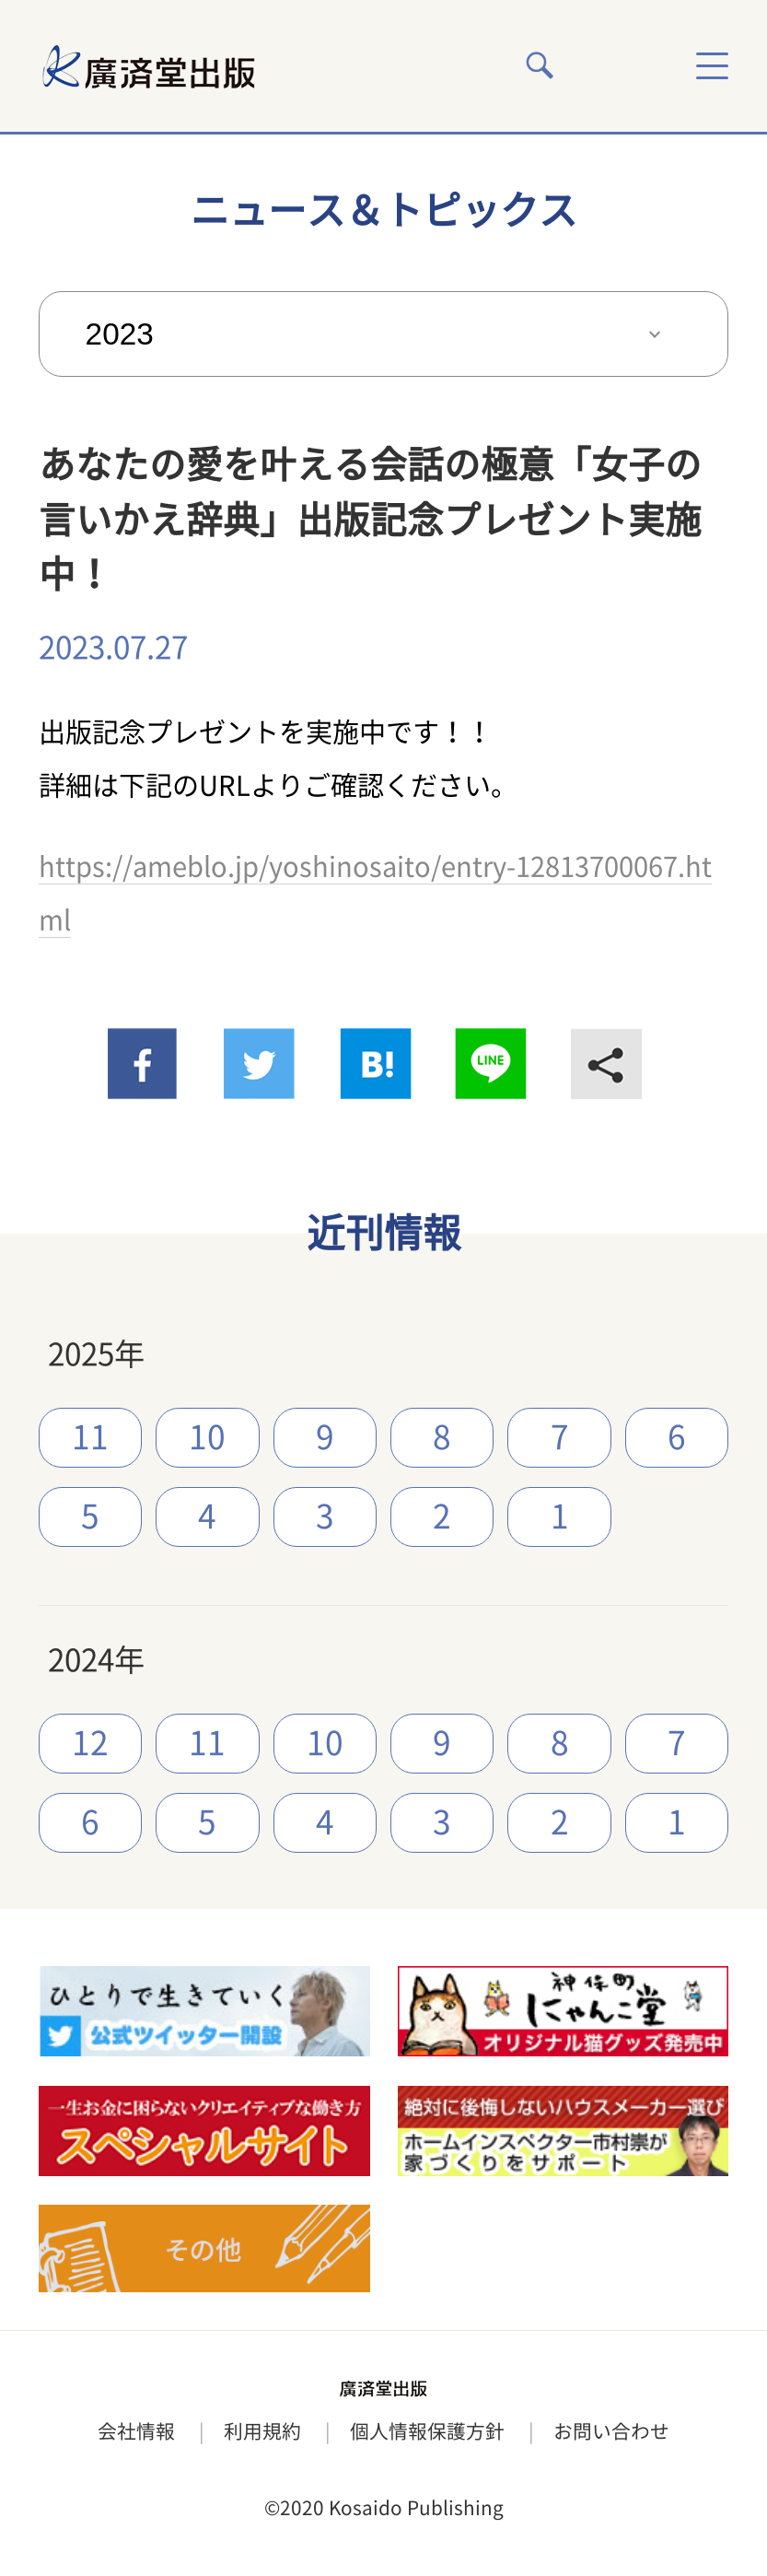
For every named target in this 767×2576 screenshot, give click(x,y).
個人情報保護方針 (427, 2431)
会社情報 (136, 2431)
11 (90, 1437)
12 (90, 1743)
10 (207, 1437)
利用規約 (262, 2431)
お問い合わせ (611, 2431)
